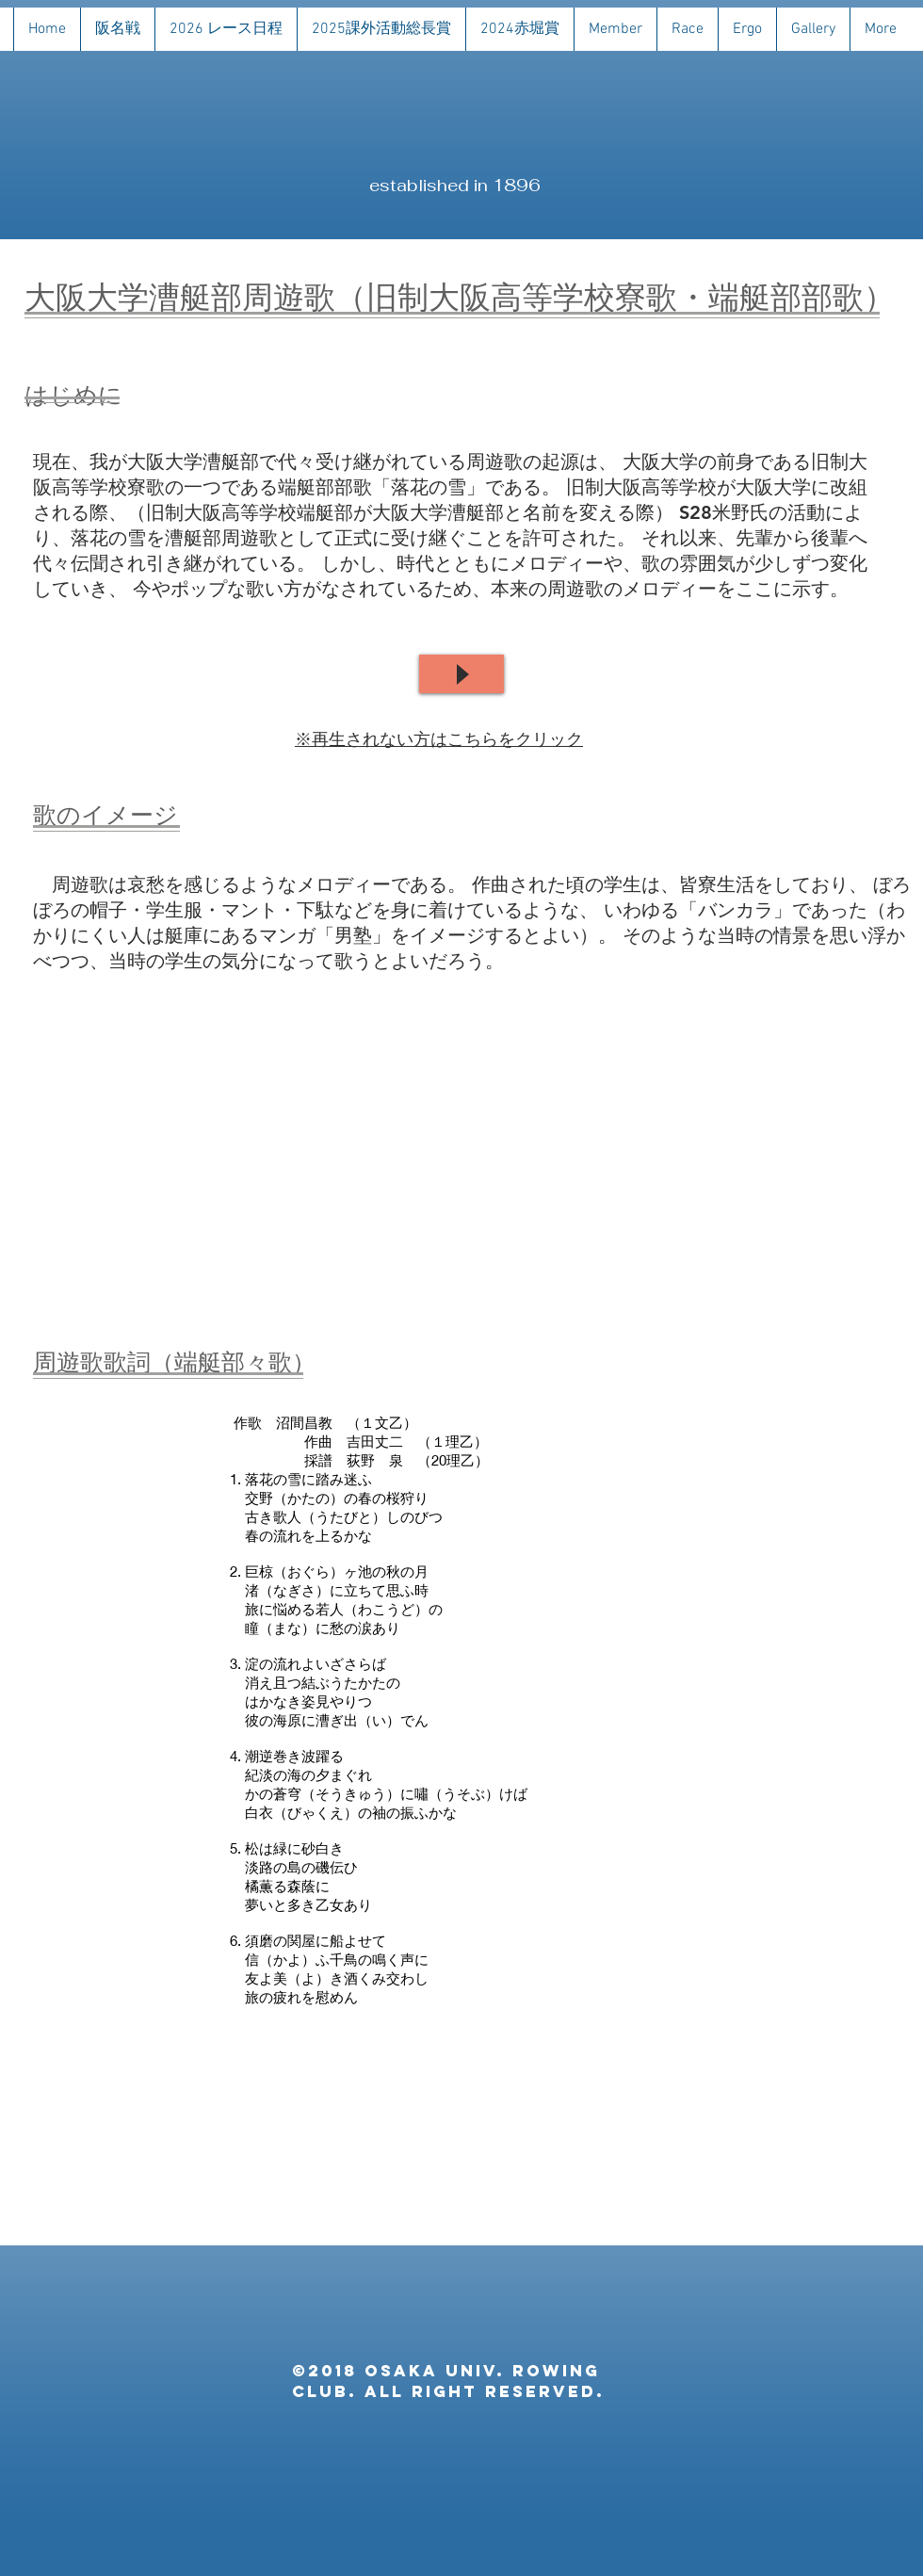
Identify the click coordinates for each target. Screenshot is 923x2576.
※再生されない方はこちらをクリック (439, 739)
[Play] (461, 674)
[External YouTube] (462, 1159)
